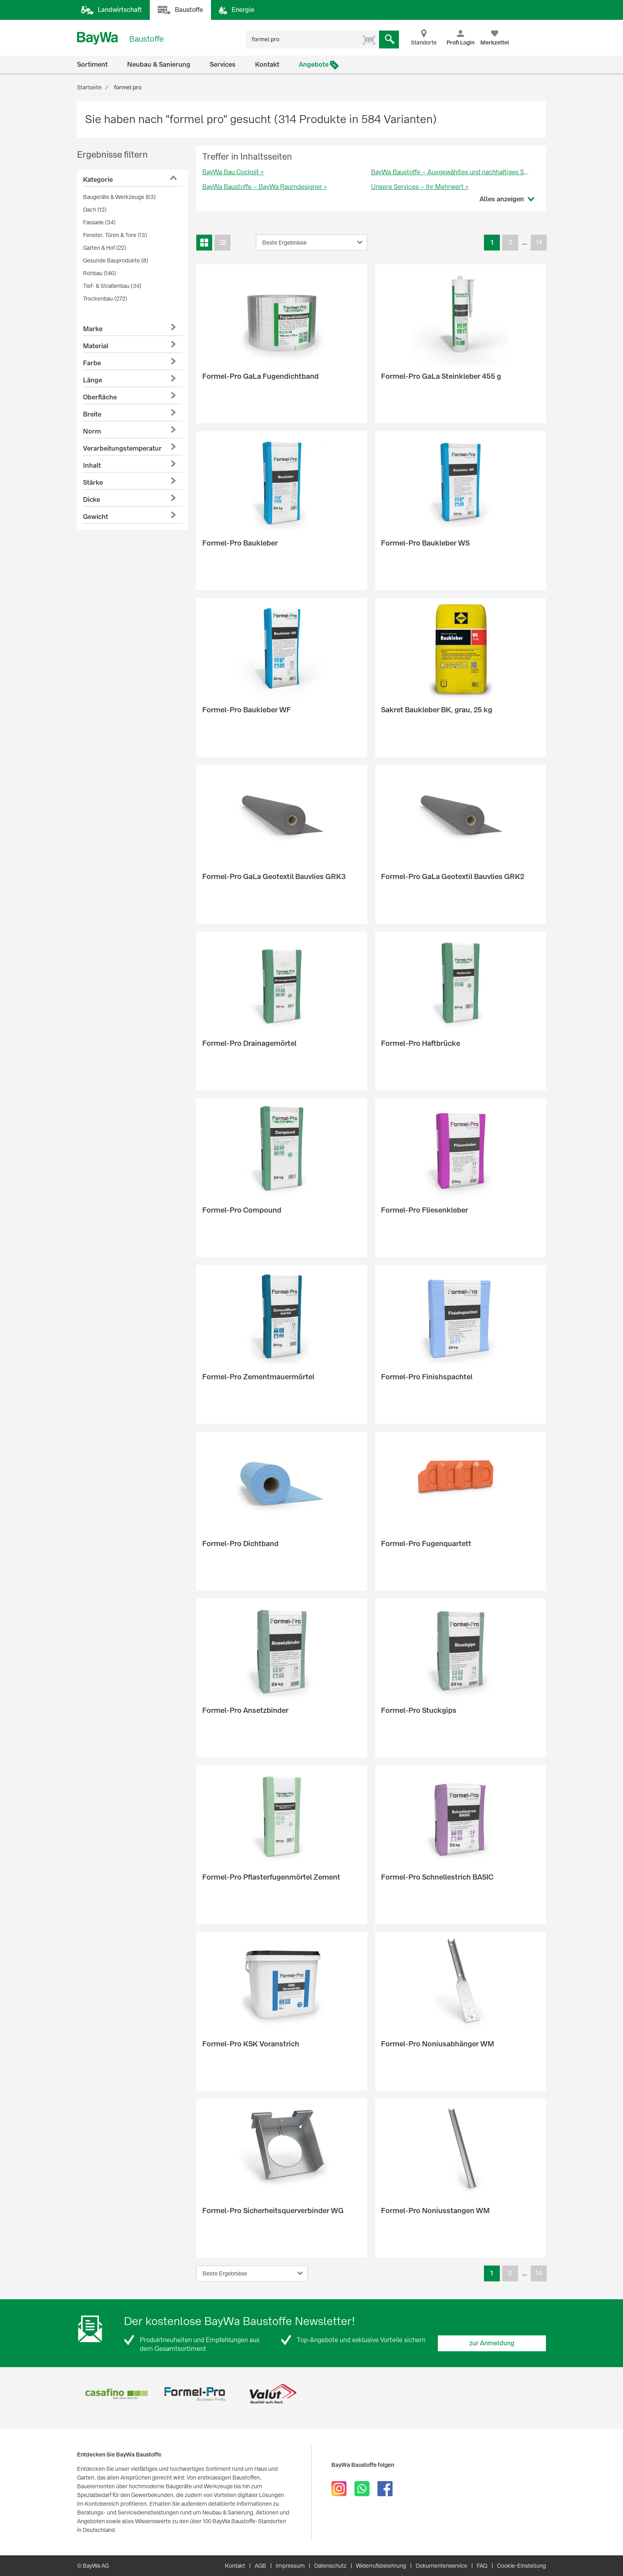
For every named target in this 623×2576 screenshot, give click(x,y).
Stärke (93, 482)
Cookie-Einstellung (521, 2565)
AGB (260, 2565)
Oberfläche (100, 397)
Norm (92, 431)
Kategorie (98, 179)
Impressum (290, 2565)
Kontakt (267, 64)
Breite (92, 414)
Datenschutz (330, 2565)
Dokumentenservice (441, 2565)
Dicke (91, 500)
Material (95, 346)
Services (223, 64)
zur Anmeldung (492, 2343)
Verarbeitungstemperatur (122, 448)
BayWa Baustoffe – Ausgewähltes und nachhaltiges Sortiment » (462, 172)
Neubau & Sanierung (158, 64)
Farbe (92, 363)
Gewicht (95, 517)
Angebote (314, 64)
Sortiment (92, 64)
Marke (93, 329)
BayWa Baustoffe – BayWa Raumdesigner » (264, 187)
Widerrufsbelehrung (381, 2565)
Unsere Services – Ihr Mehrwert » (419, 187)
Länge (92, 380)
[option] (116, 2394)
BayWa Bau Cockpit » (233, 172)
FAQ (482, 2565)
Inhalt (92, 465)
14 (539, 242)
